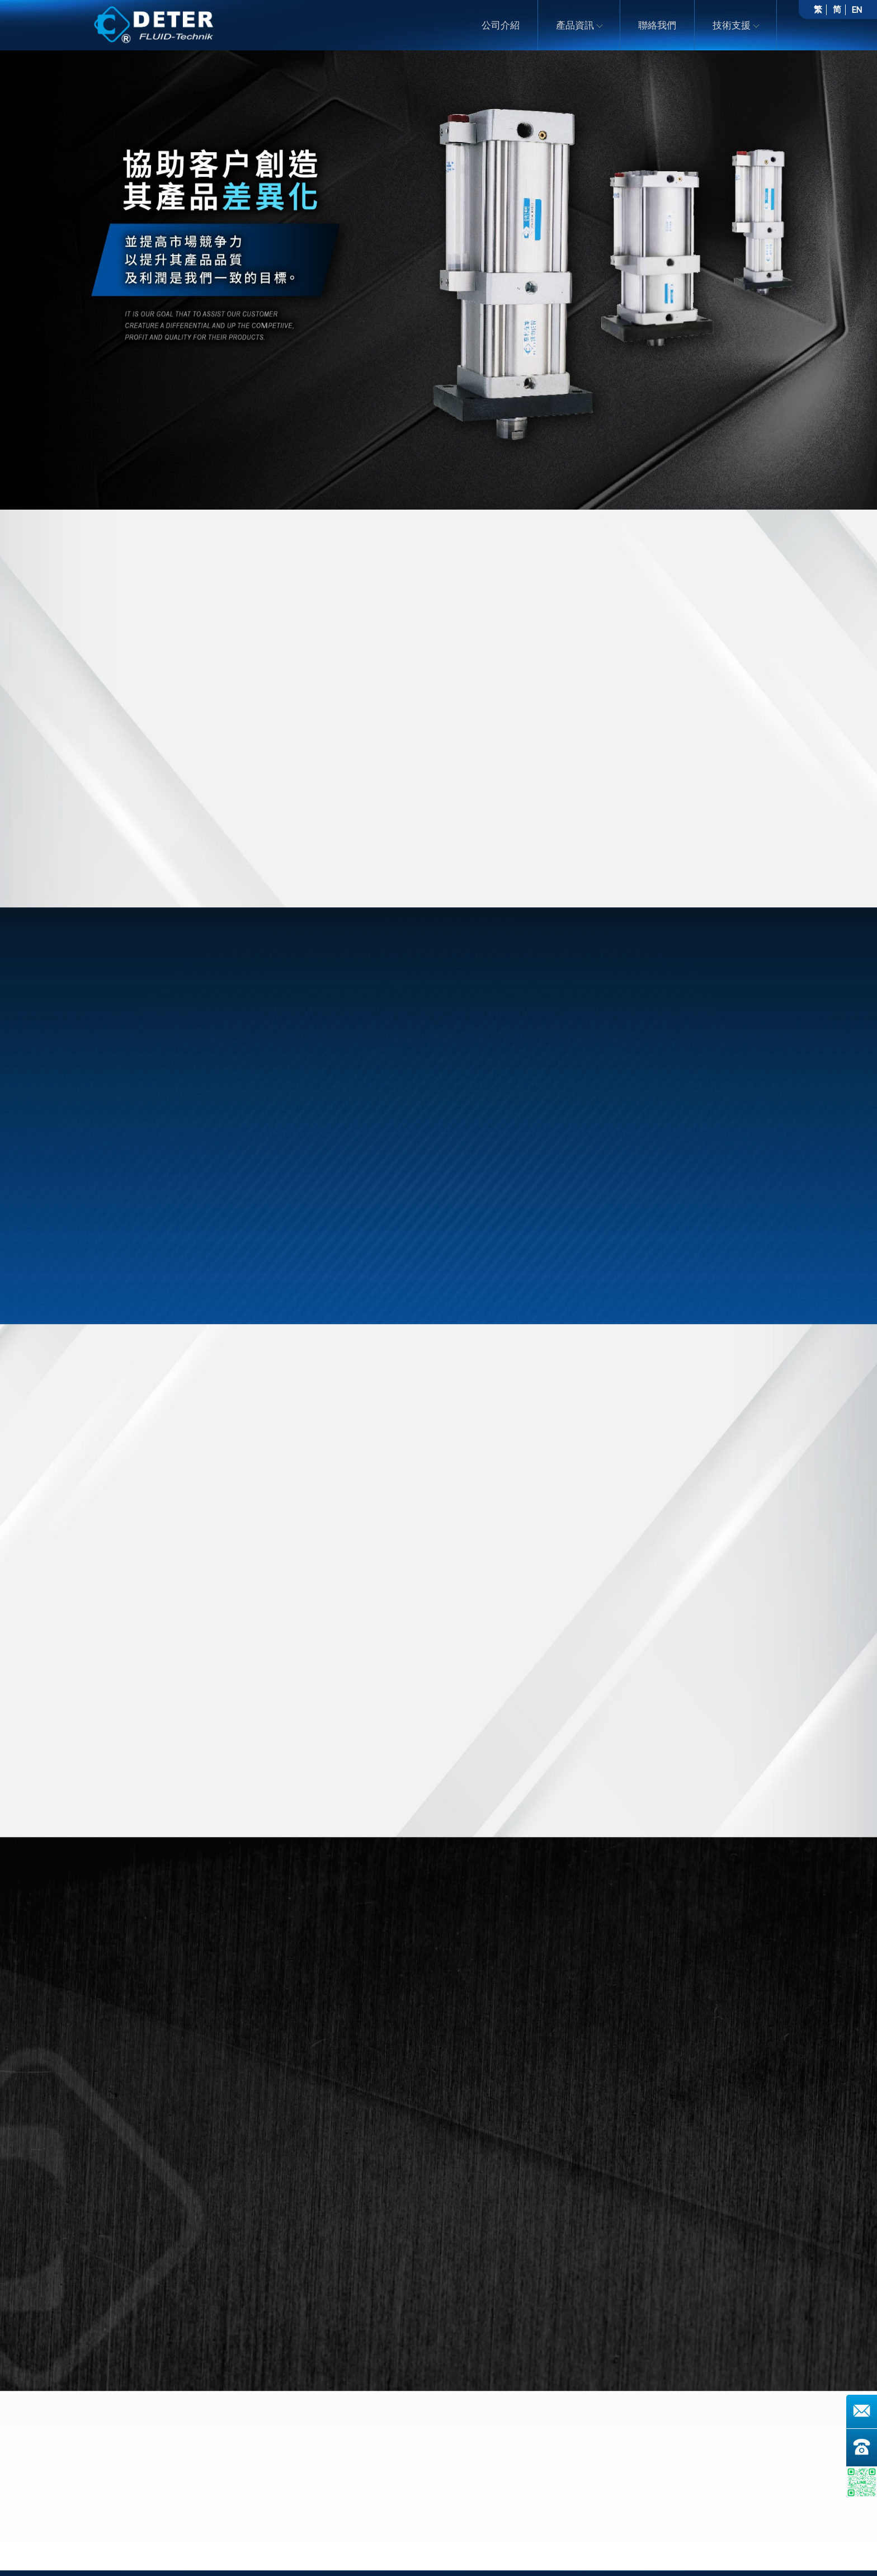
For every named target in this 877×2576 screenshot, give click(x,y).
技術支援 (735, 25)
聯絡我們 (657, 25)
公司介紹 (501, 25)
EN (857, 10)
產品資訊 (579, 25)
